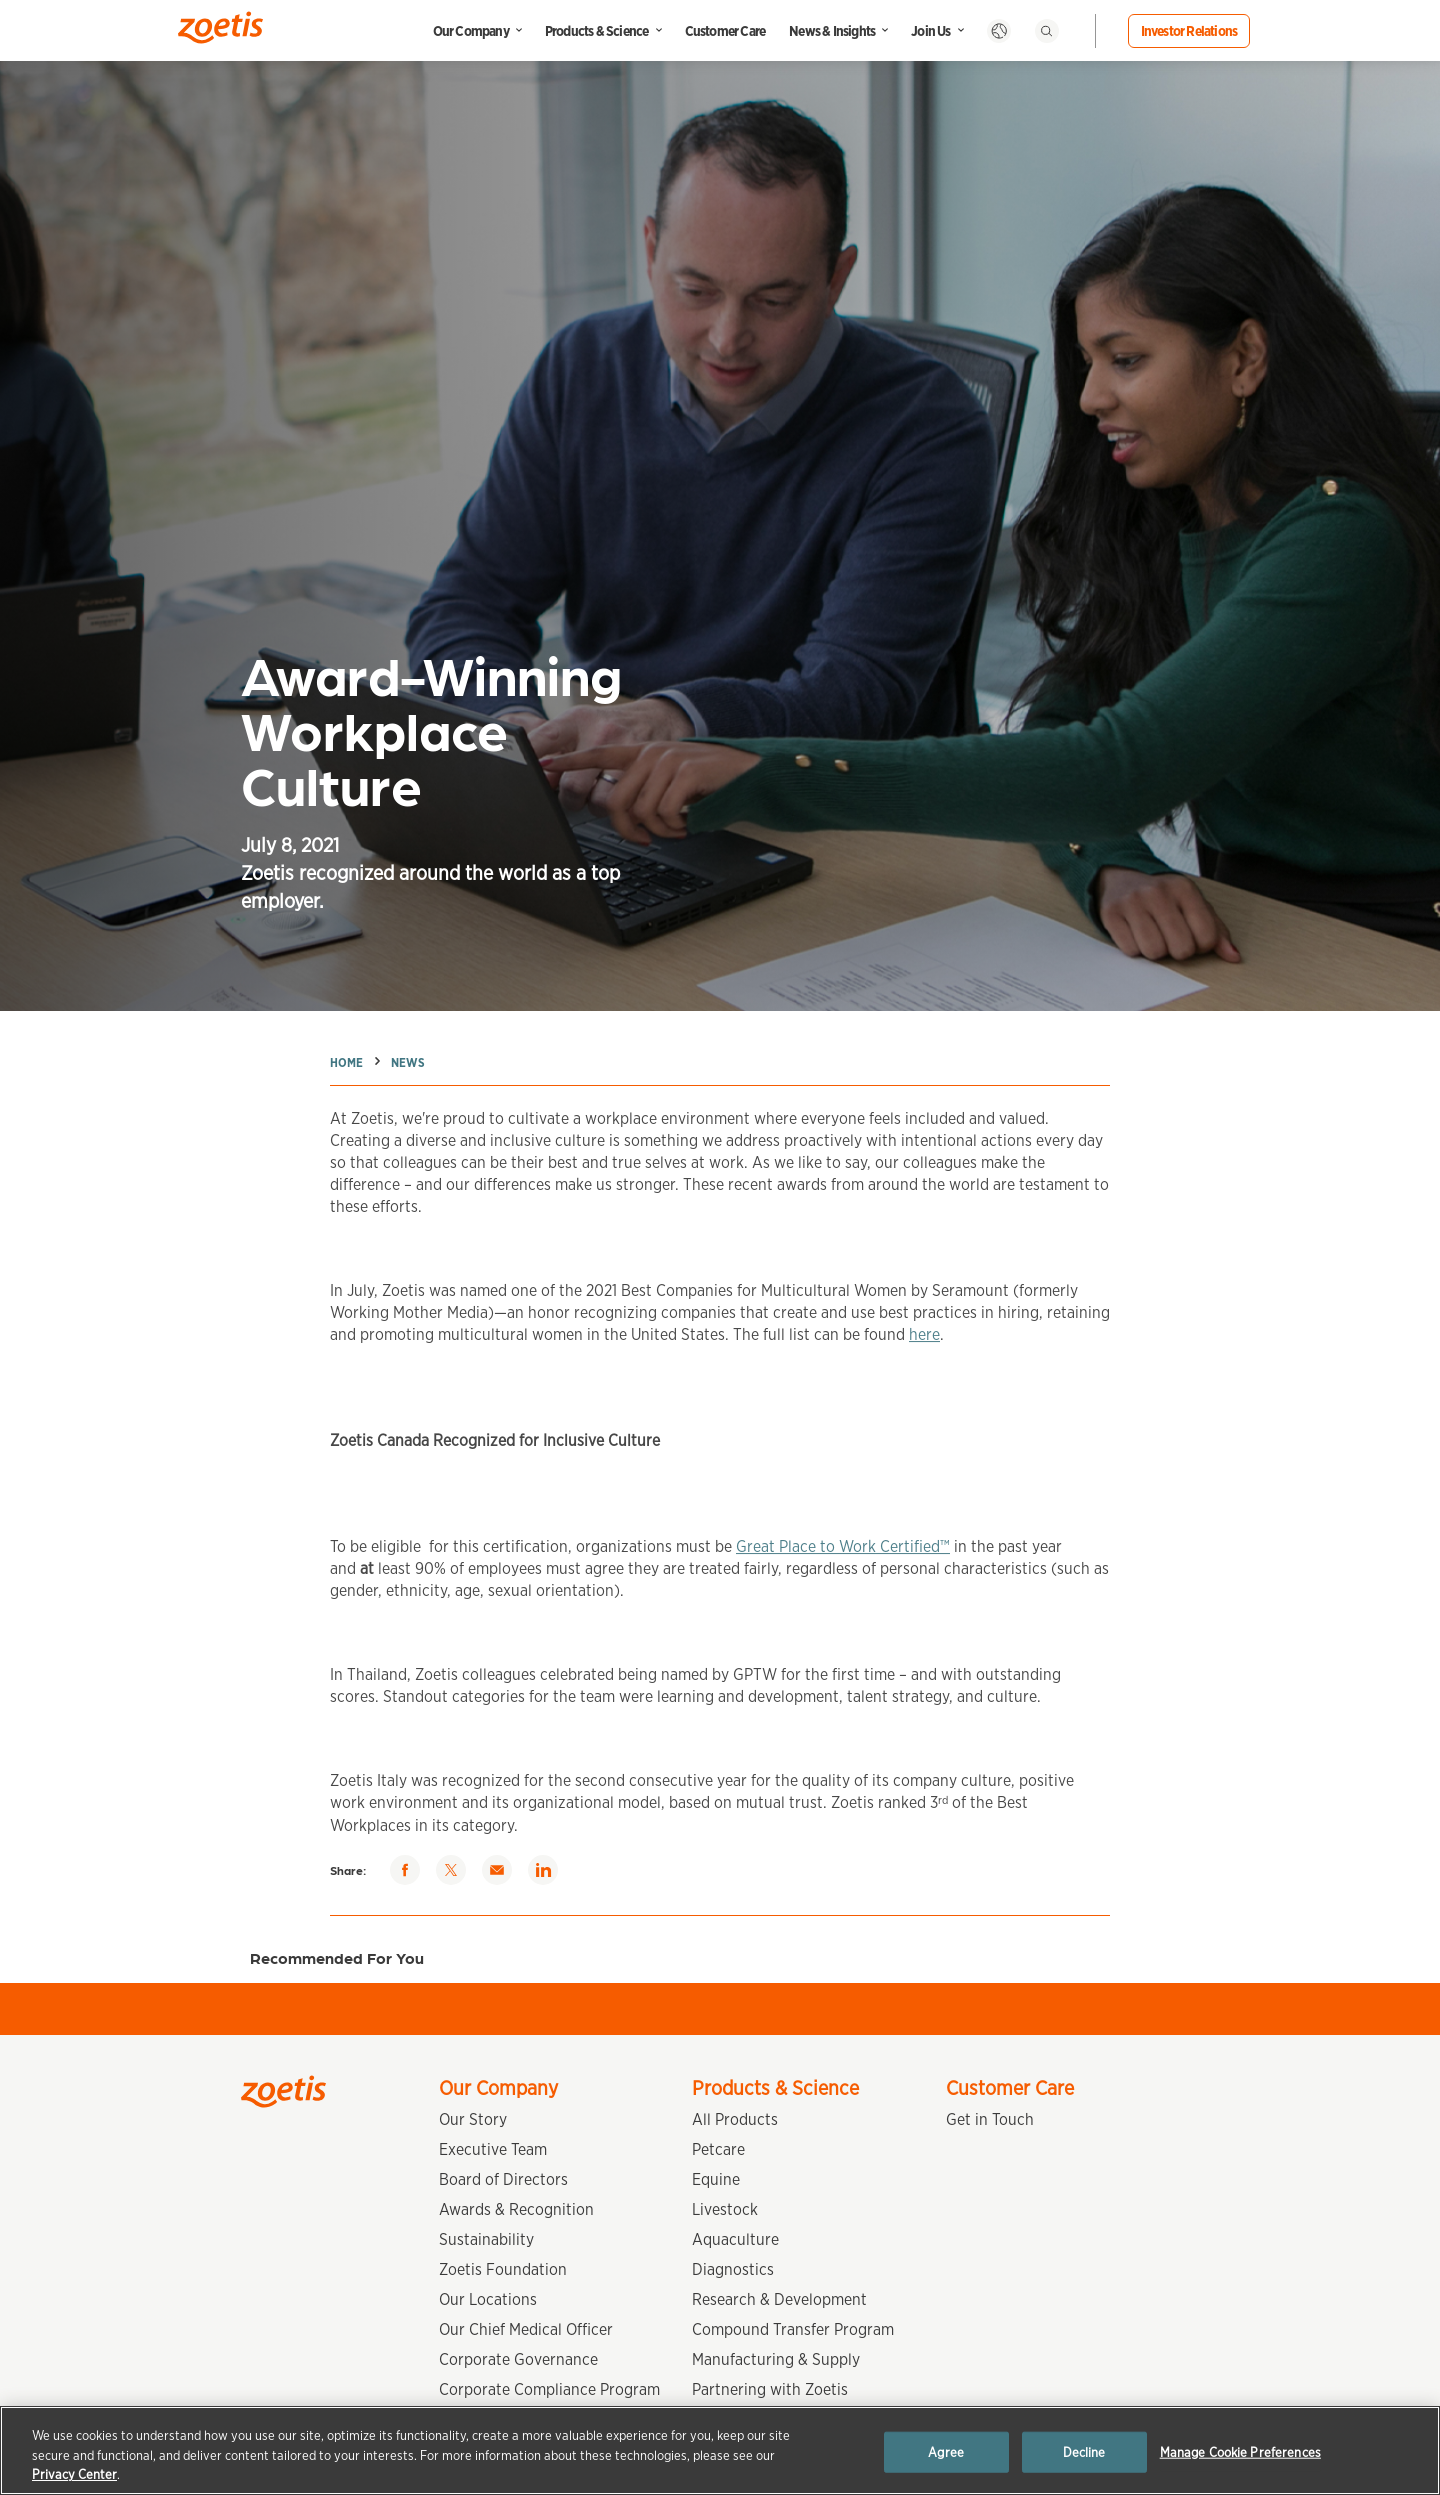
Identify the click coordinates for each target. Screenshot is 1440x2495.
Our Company (471, 31)
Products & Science (597, 31)
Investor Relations (1189, 31)
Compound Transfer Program (793, 2329)
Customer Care (725, 31)
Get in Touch (990, 2119)
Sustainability (486, 2239)
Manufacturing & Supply (776, 2359)
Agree (946, 2451)
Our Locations (488, 2299)
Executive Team (493, 2149)
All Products (735, 2119)
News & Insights (832, 31)
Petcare (718, 2149)
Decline (1084, 2451)
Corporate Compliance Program (549, 2389)
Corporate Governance (518, 2359)
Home (346, 1062)
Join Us (930, 31)
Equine (716, 2179)
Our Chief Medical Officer (526, 2329)
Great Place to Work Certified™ (843, 1562)
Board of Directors (503, 2179)
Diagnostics (733, 2269)
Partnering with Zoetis (770, 2389)
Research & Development (779, 2299)
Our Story (473, 2119)
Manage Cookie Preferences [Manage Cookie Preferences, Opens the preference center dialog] (1240, 2451)
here (924, 1350)
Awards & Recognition (516, 2209)
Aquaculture (735, 2239)
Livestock (725, 2209)
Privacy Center (74, 2474)
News (408, 1062)
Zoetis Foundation (503, 2269)
